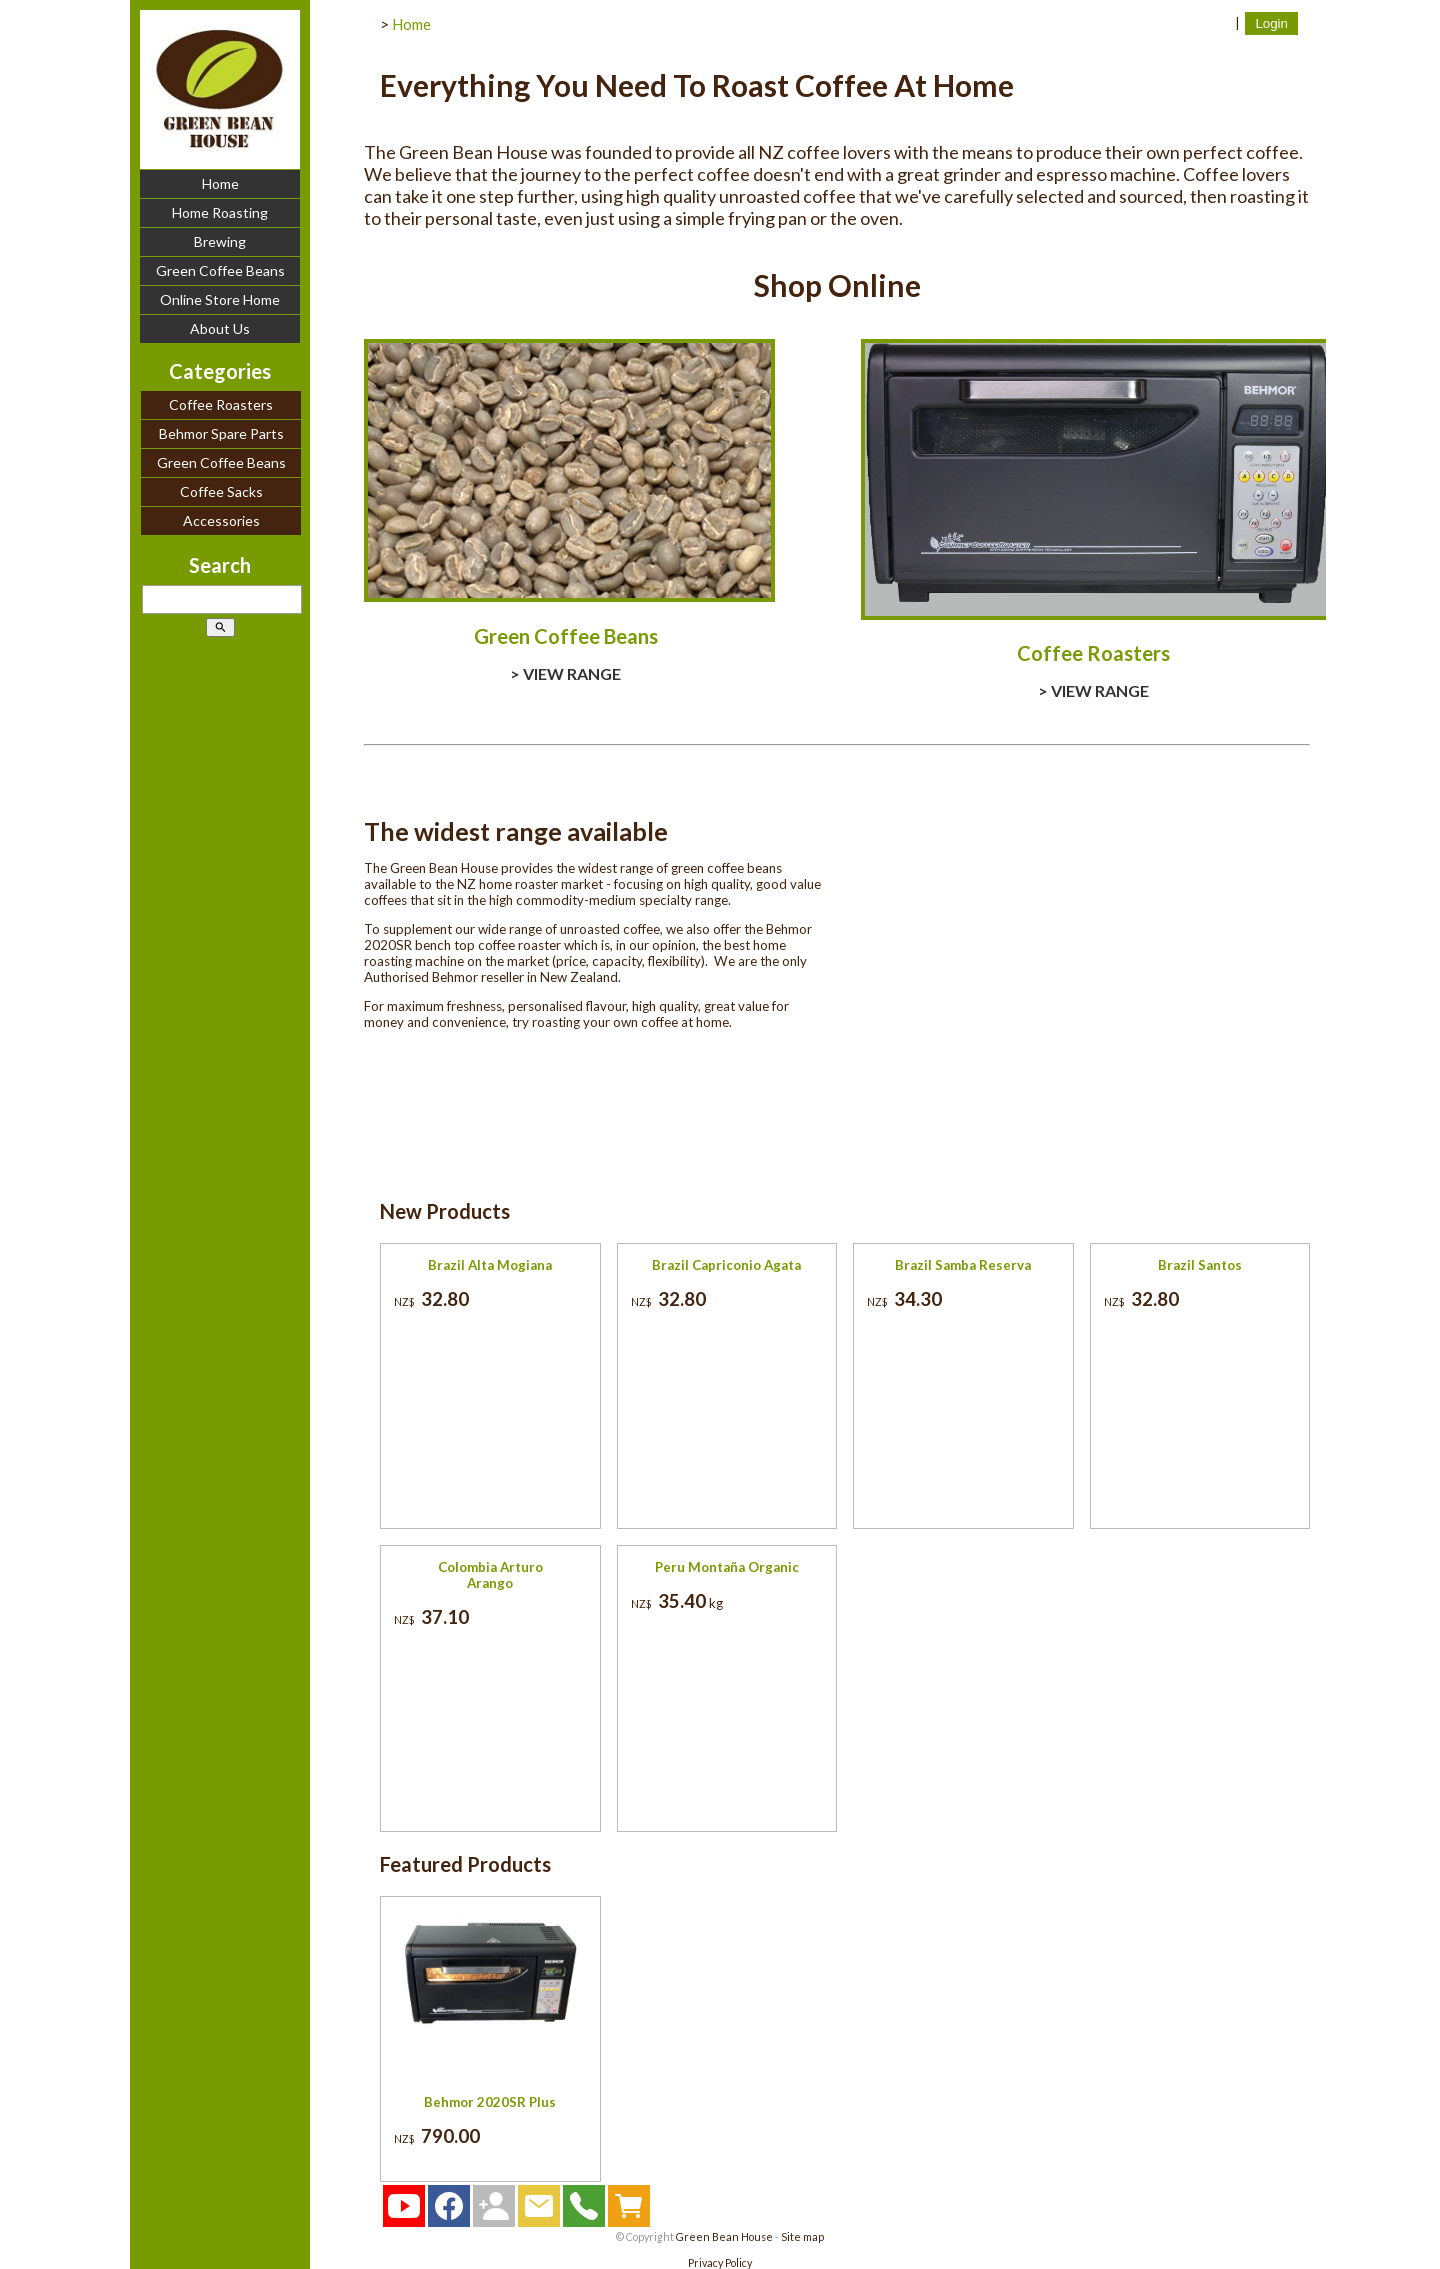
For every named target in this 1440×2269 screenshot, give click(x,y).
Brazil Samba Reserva (963, 1265)
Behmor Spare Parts (221, 433)
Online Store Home (220, 299)
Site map (802, 2236)
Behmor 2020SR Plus (490, 2102)
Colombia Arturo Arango (490, 1575)
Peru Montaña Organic (727, 1567)
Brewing (220, 241)
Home (220, 183)
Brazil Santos (1200, 1265)
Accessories (221, 520)
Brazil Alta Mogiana (490, 1265)
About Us (220, 328)
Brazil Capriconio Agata (726, 1265)
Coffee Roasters (221, 404)
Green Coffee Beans (220, 270)
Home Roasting (220, 212)
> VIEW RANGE (565, 673)
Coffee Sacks (221, 491)
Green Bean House (724, 2236)
